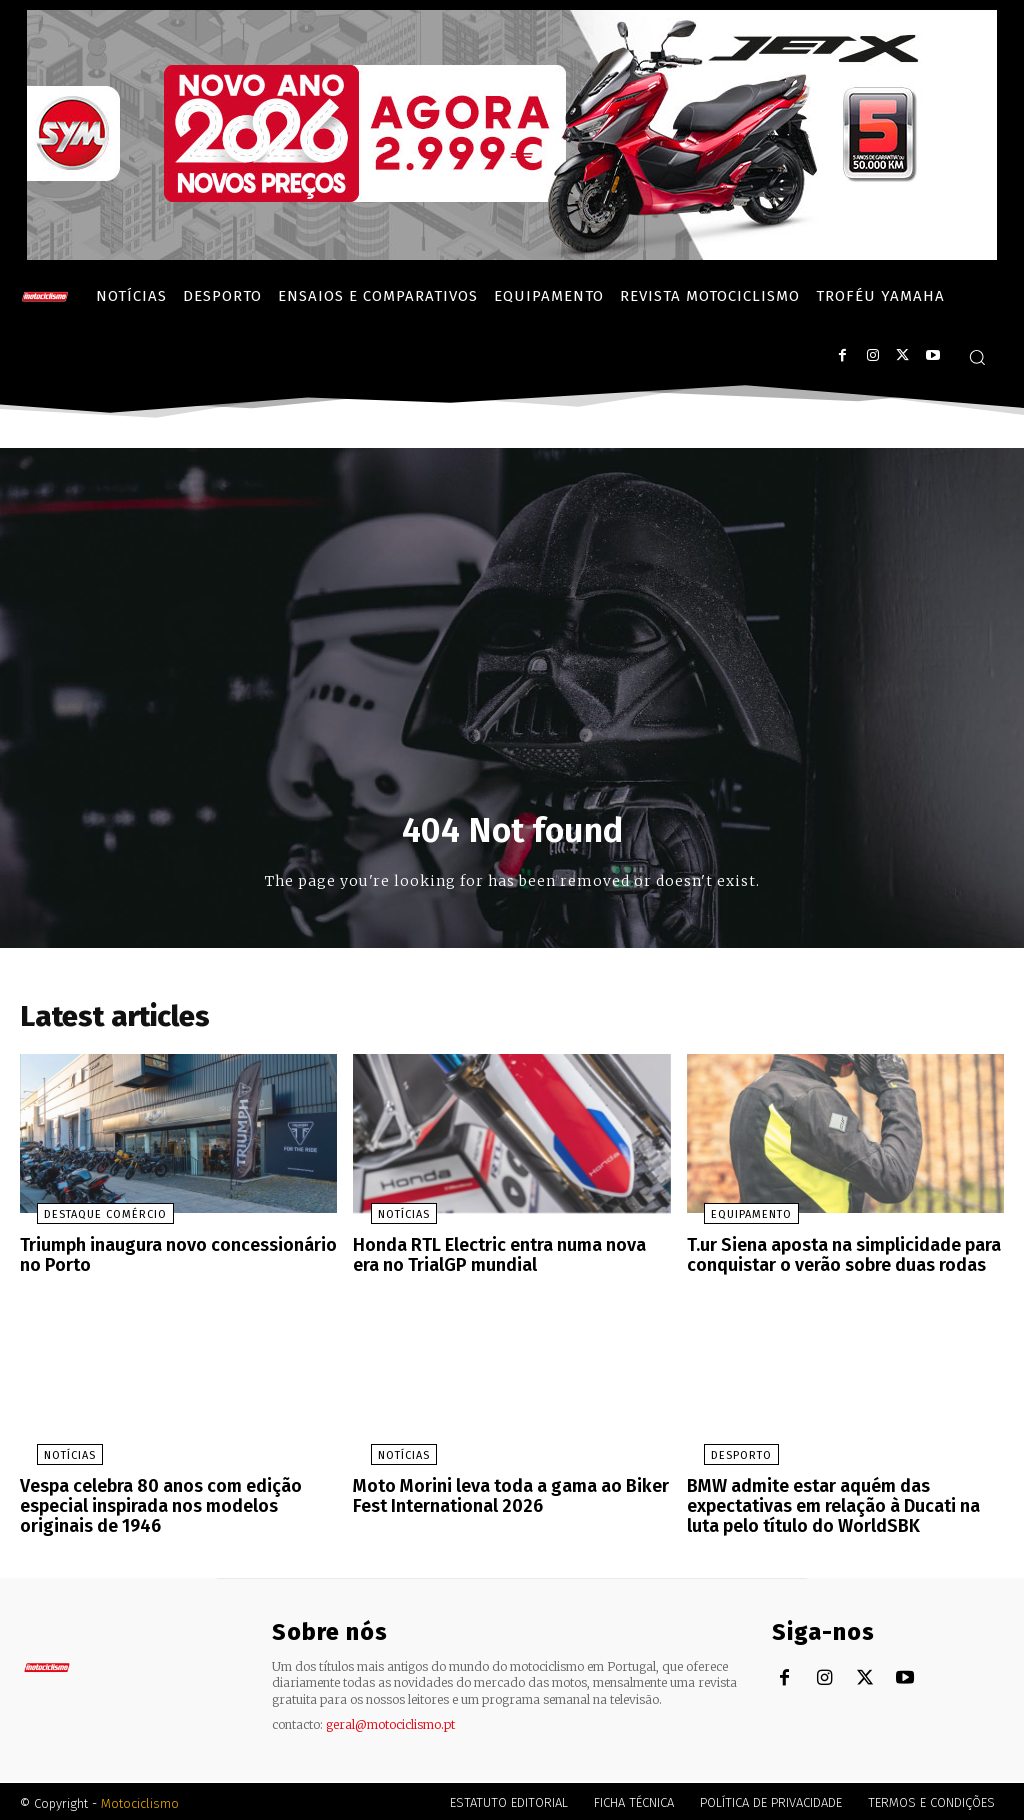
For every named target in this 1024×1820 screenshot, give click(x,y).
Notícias (386, 1221)
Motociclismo (140, 1799)
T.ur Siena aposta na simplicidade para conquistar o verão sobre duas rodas (834, 1260)
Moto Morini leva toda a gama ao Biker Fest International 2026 (500, 1497)
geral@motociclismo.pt (390, 1720)
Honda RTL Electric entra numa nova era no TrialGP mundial (502, 1260)
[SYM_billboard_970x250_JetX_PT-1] (512, 255)
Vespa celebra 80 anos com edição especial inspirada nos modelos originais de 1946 (178, 1506)
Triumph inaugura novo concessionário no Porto (178, 1260)
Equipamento (734, 1221)
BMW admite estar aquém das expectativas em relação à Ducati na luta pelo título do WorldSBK (842, 1506)
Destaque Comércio (88, 1221)
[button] (977, 357)
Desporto (724, 1458)
